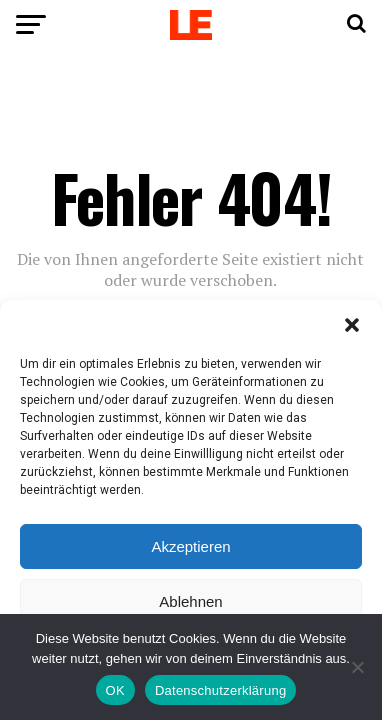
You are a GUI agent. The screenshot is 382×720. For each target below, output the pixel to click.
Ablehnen (190, 601)
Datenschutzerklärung (220, 690)
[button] (352, 325)
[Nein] (357, 667)
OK (115, 690)
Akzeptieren (190, 546)
